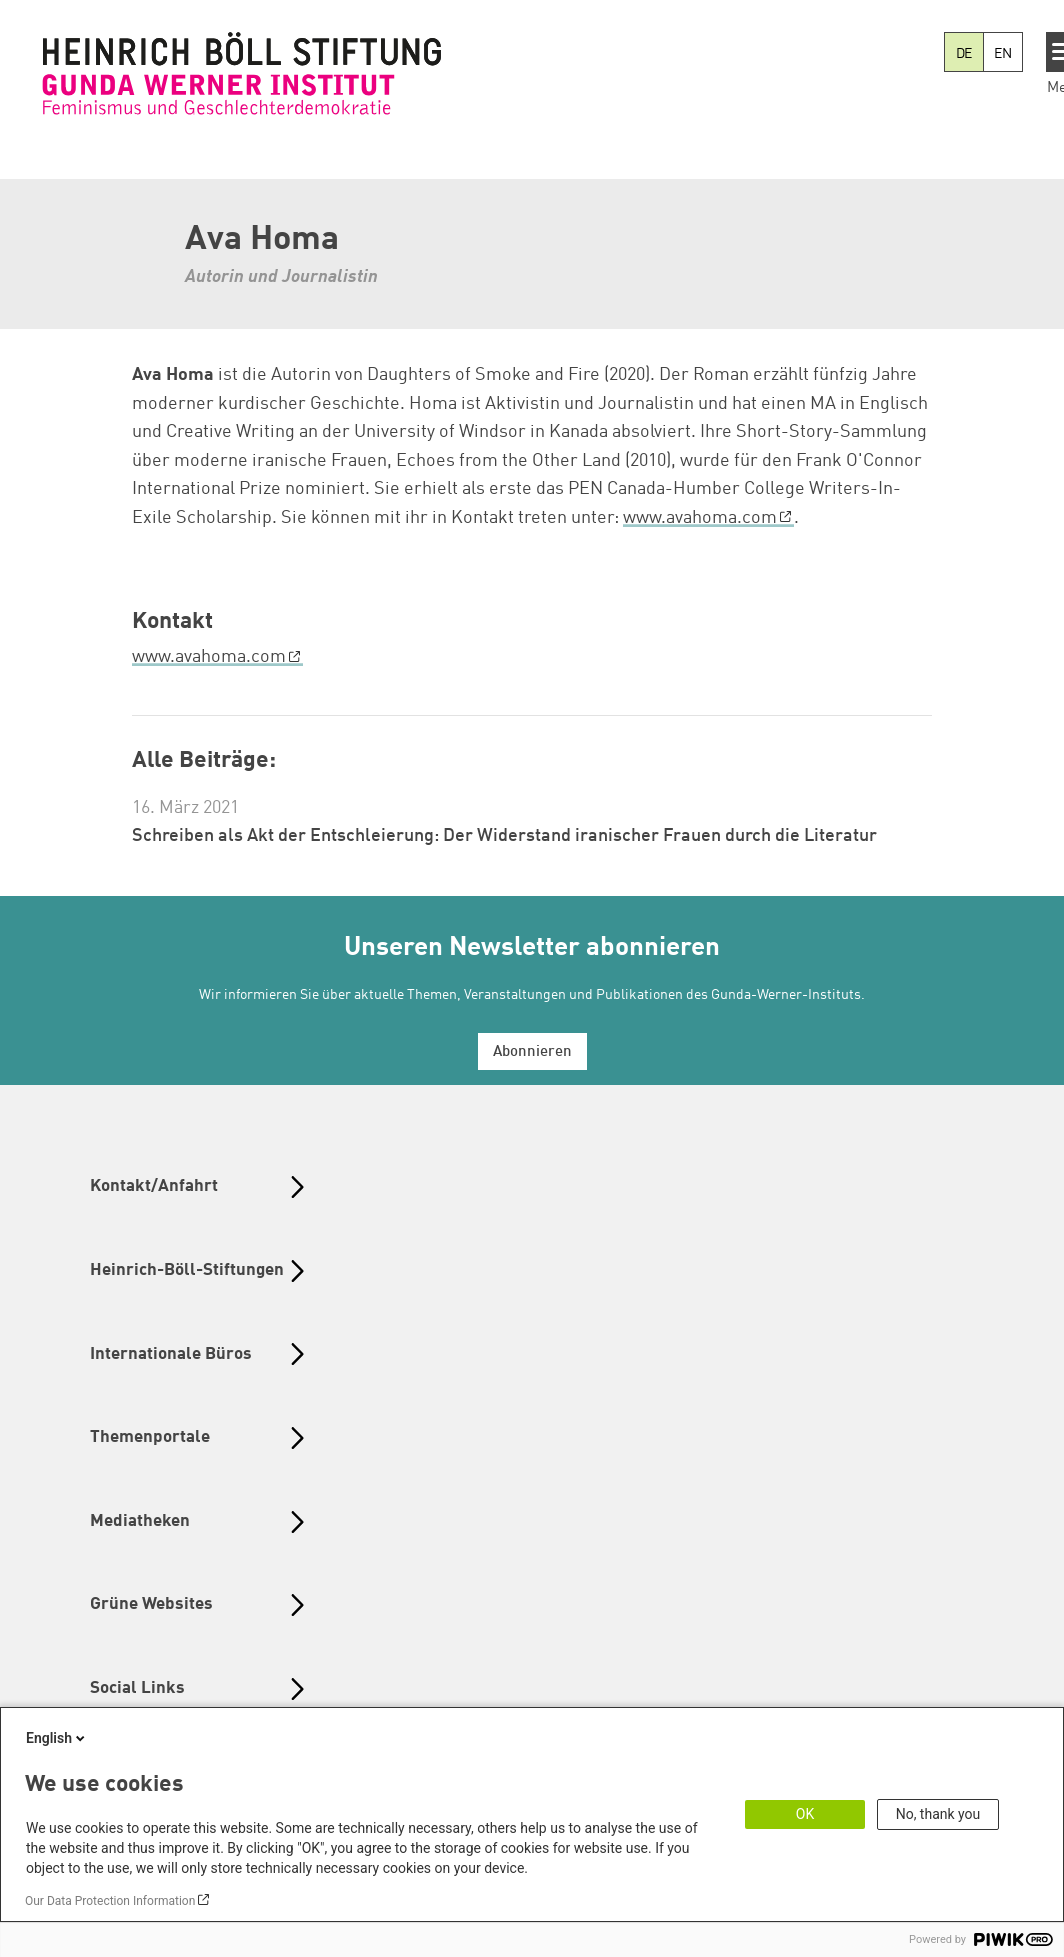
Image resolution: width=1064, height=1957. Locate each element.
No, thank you (938, 1814)
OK (805, 1814)
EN (1003, 54)
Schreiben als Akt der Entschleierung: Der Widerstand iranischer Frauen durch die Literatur (504, 836)
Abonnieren (532, 1052)
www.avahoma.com (700, 518)
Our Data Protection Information (110, 1901)
